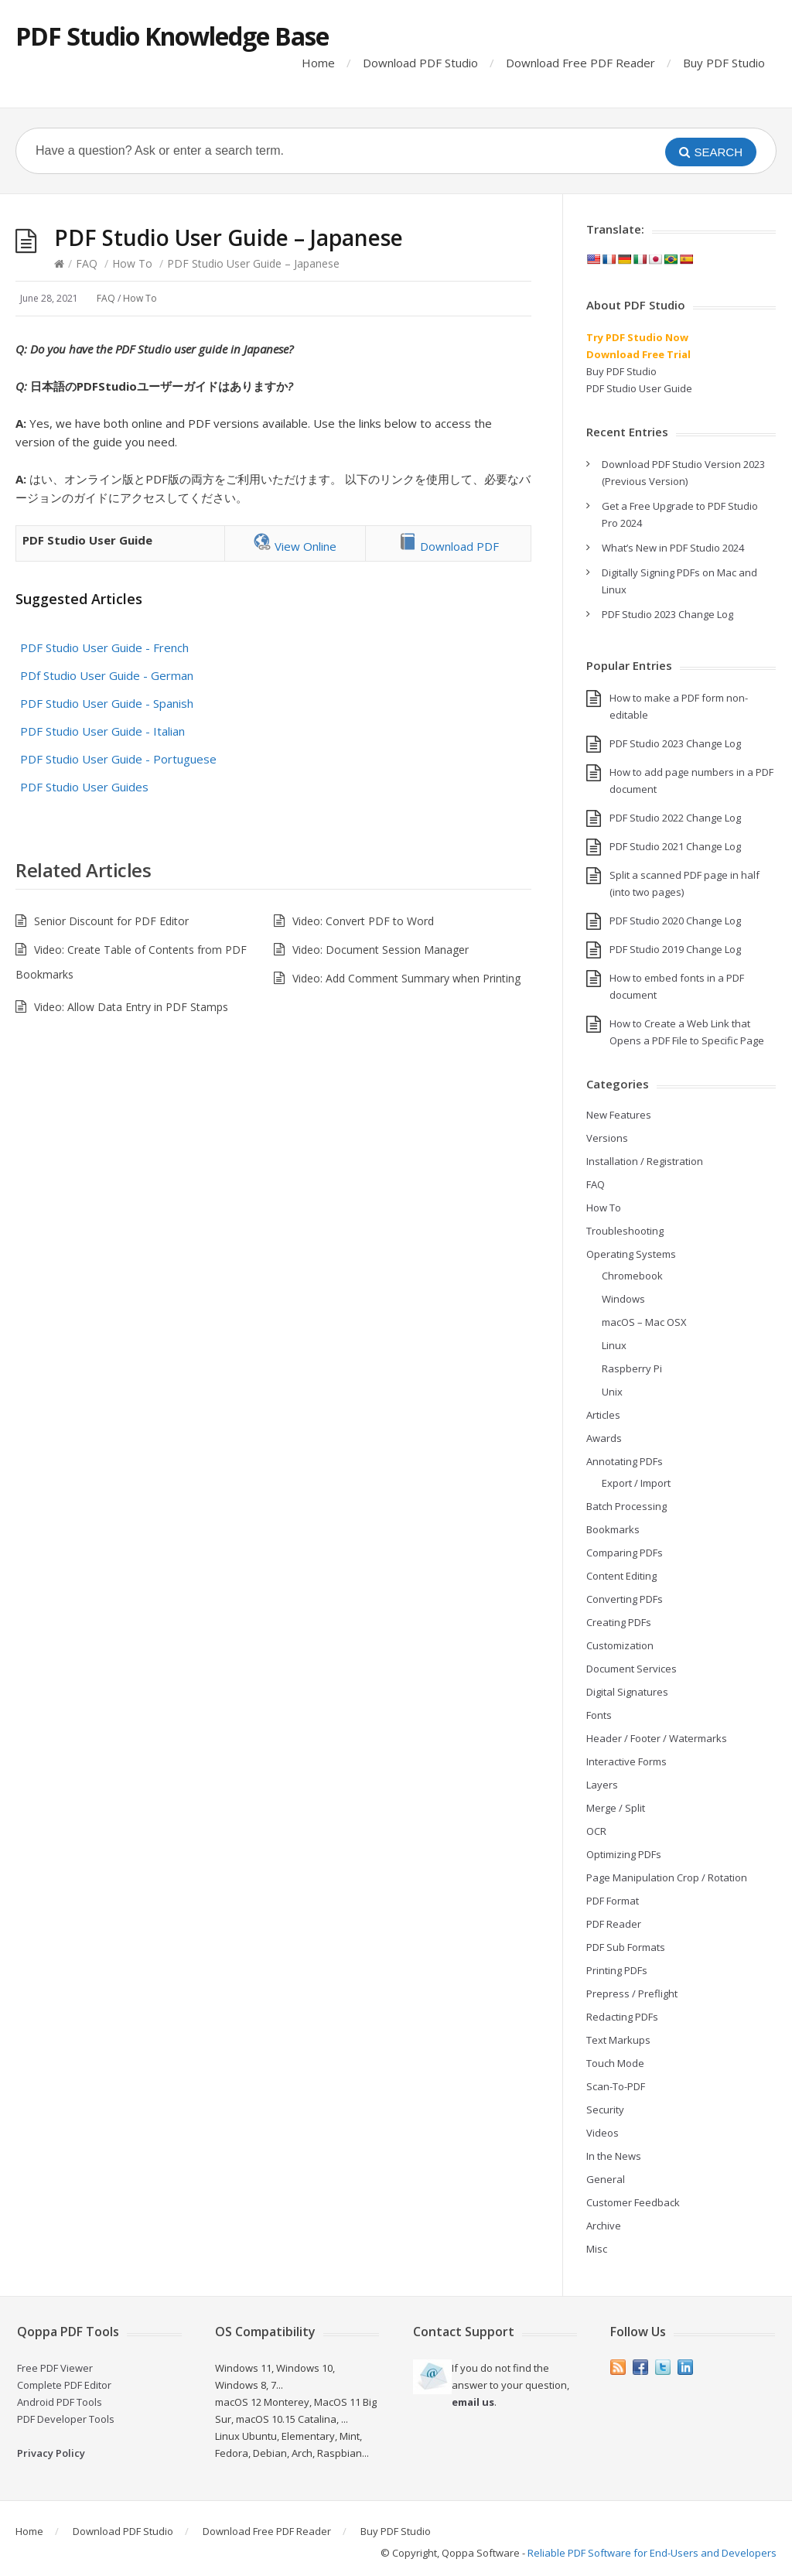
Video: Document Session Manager (380, 949)
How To (132, 263)
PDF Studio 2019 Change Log (675, 949)
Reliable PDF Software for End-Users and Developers (652, 2553)
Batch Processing (626, 1506)
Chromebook (632, 1276)
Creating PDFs (618, 1622)
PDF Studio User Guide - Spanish (106, 703)
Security (605, 2109)
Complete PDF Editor (64, 2385)
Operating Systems (631, 1254)
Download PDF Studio (420, 62)
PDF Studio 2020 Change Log (675, 921)
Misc (596, 2249)
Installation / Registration (644, 1161)
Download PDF (448, 546)
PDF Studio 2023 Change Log (667, 614)
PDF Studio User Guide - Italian (102, 731)
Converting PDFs (624, 1599)
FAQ (86, 263)
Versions (607, 1138)
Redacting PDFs (622, 2017)
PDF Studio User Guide (639, 388)
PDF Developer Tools (65, 2419)
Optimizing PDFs (623, 1854)
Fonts (599, 1715)
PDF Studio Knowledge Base (172, 36)
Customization (620, 1645)
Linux (614, 1345)
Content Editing (621, 1576)
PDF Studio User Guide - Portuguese (118, 759)
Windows (623, 1299)
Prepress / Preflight (632, 1993)
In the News (613, 2156)
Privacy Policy (51, 2453)
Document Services (631, 1669)
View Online (294, 546)
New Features (618, 1115)
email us (473, 2402)
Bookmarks (613, 1529)
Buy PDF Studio (724, 62)
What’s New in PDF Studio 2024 (673, 548)
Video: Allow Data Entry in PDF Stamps (131, 1006)
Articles (603, 1415)
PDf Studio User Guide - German (106, 675)
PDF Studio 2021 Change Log (675, 846)
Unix (612, 1392)
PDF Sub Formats (625, 1947)
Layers (602, 1785)
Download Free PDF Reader (580, 62)
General (605, 2179)
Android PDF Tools (59, 2402)
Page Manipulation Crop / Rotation (666, 1877)
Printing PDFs (616, 1970)
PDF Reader (613, 1924)
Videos (602, 2133)
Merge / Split (615, 1808)
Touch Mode (615, 2063)
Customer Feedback (633, 2202)
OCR (596, 1831)
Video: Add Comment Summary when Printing (406, 978)
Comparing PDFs (624, 1553)
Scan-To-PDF (615, 2086)
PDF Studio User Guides (84, 786)
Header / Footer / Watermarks (656, 1738)
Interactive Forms (626, 1761)
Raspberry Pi (632, 1368)
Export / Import (636, 1483)
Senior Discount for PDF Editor (111, 921)
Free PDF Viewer (55, 2368)
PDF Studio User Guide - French (104, 647)
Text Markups (618, 2040)
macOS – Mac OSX (644, 1322)
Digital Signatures (627, 1692)
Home (318, 62)
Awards (604, 1438)
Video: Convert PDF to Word (363, 921)
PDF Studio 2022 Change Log (675, 818)
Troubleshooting (625, 1231)
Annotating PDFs (624, 1461)
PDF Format (612, 1901)
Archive (603, 2226)
